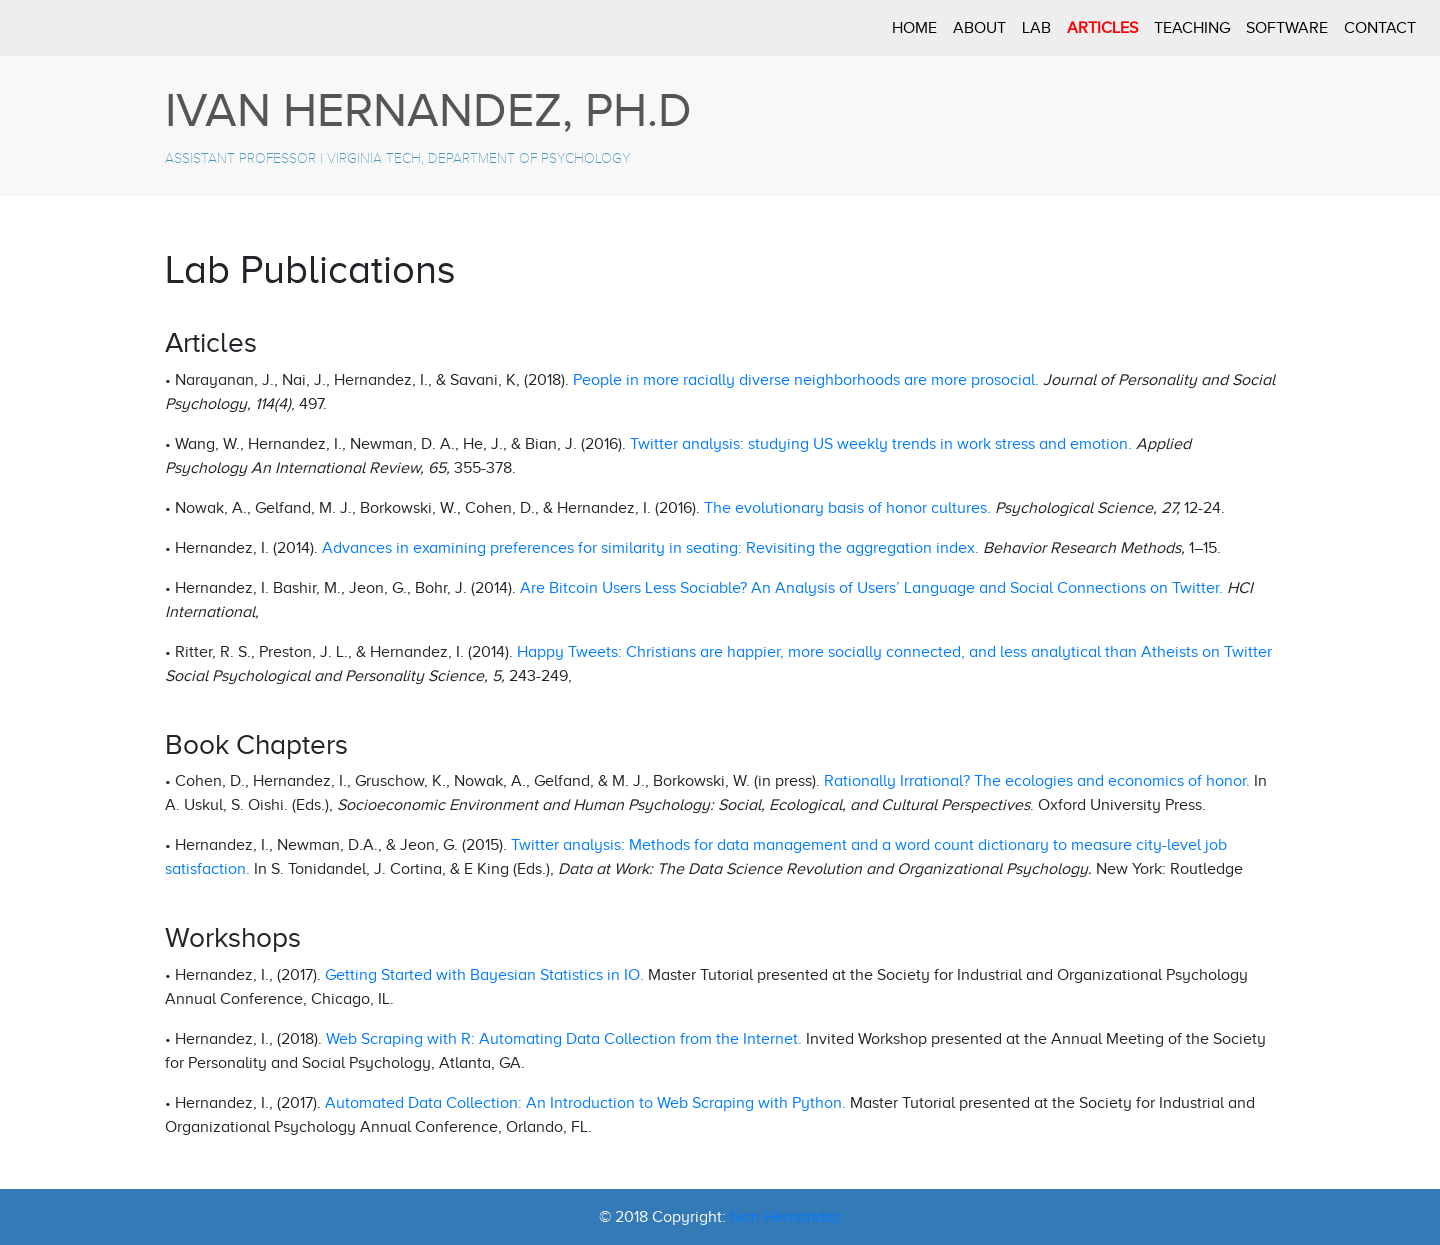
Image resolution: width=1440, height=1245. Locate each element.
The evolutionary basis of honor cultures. (847, 508)
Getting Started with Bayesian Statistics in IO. (484, 975)
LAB (1036, 28)
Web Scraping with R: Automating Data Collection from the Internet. (564, 1039)
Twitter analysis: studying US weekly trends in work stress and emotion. (881, 444)
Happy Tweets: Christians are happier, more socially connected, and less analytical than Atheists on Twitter (894, 652)
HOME (914, 28)
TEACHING (1192, 28)
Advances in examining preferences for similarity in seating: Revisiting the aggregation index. (650, 548)
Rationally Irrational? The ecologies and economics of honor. (1037, 781)
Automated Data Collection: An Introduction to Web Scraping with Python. (585, 1103)
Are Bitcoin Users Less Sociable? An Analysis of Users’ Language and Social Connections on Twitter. (871, 588)
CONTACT (1380, 28)
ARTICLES (1102, 28)
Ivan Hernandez (786, 1217)
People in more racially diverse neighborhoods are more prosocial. (808, 380)
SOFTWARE (1287, 28)
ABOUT (979, 28)
